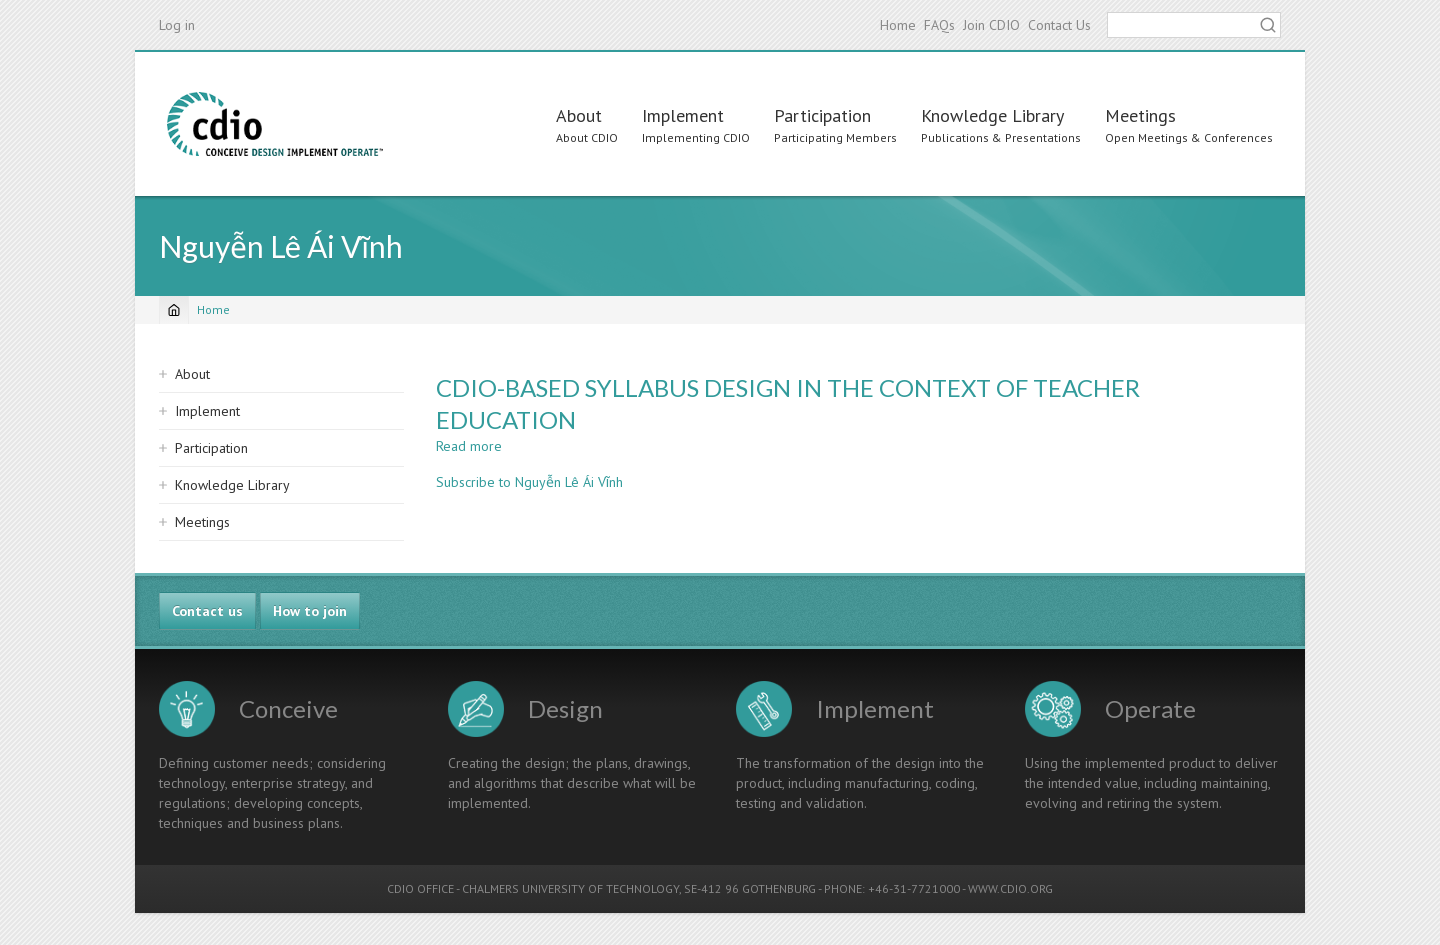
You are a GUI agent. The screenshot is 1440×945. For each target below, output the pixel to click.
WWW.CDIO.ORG (1010, 888)
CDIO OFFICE (420, 888)
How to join (310, 611)
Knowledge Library (992, 115)
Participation (822, 115)
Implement (683, 115)
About (579, 115)
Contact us (207, 611)
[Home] (174, 310)
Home (898, 25)
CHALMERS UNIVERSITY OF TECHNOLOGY (570, 888)
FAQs (939, 25)
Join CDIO (991, 25)
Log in (177, 25)
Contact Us (1059, 25)
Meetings (1140, 115)
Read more (469, 446)
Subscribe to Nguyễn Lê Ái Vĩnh (530, 482)
